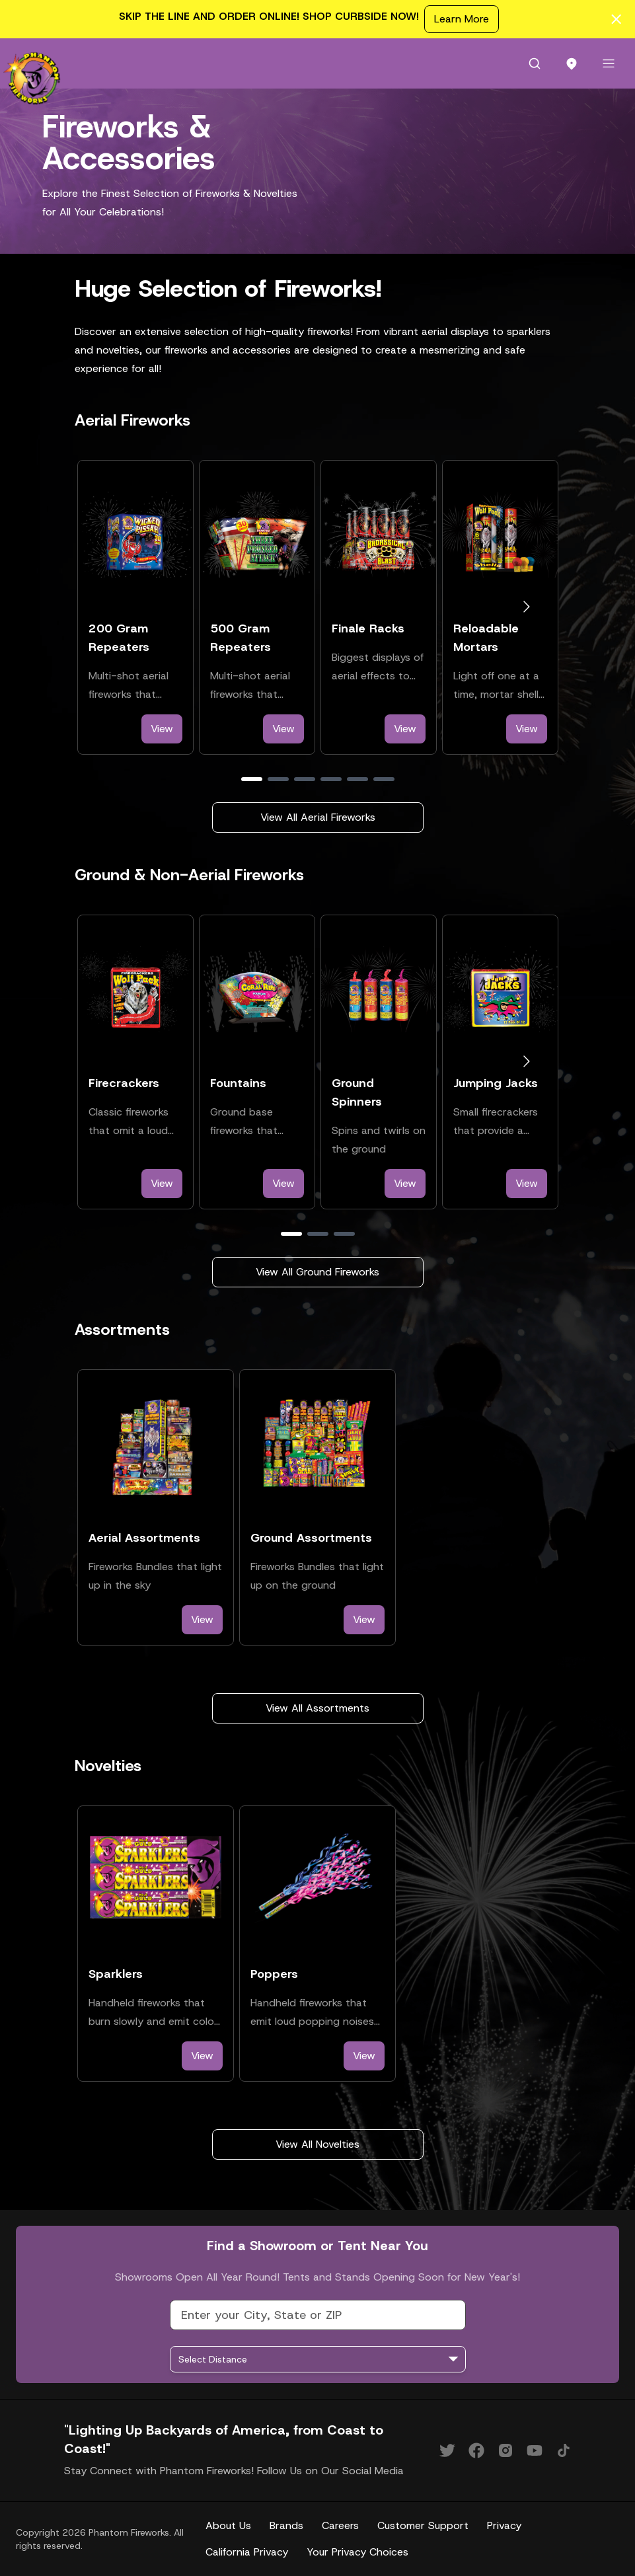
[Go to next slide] (526, 607)
